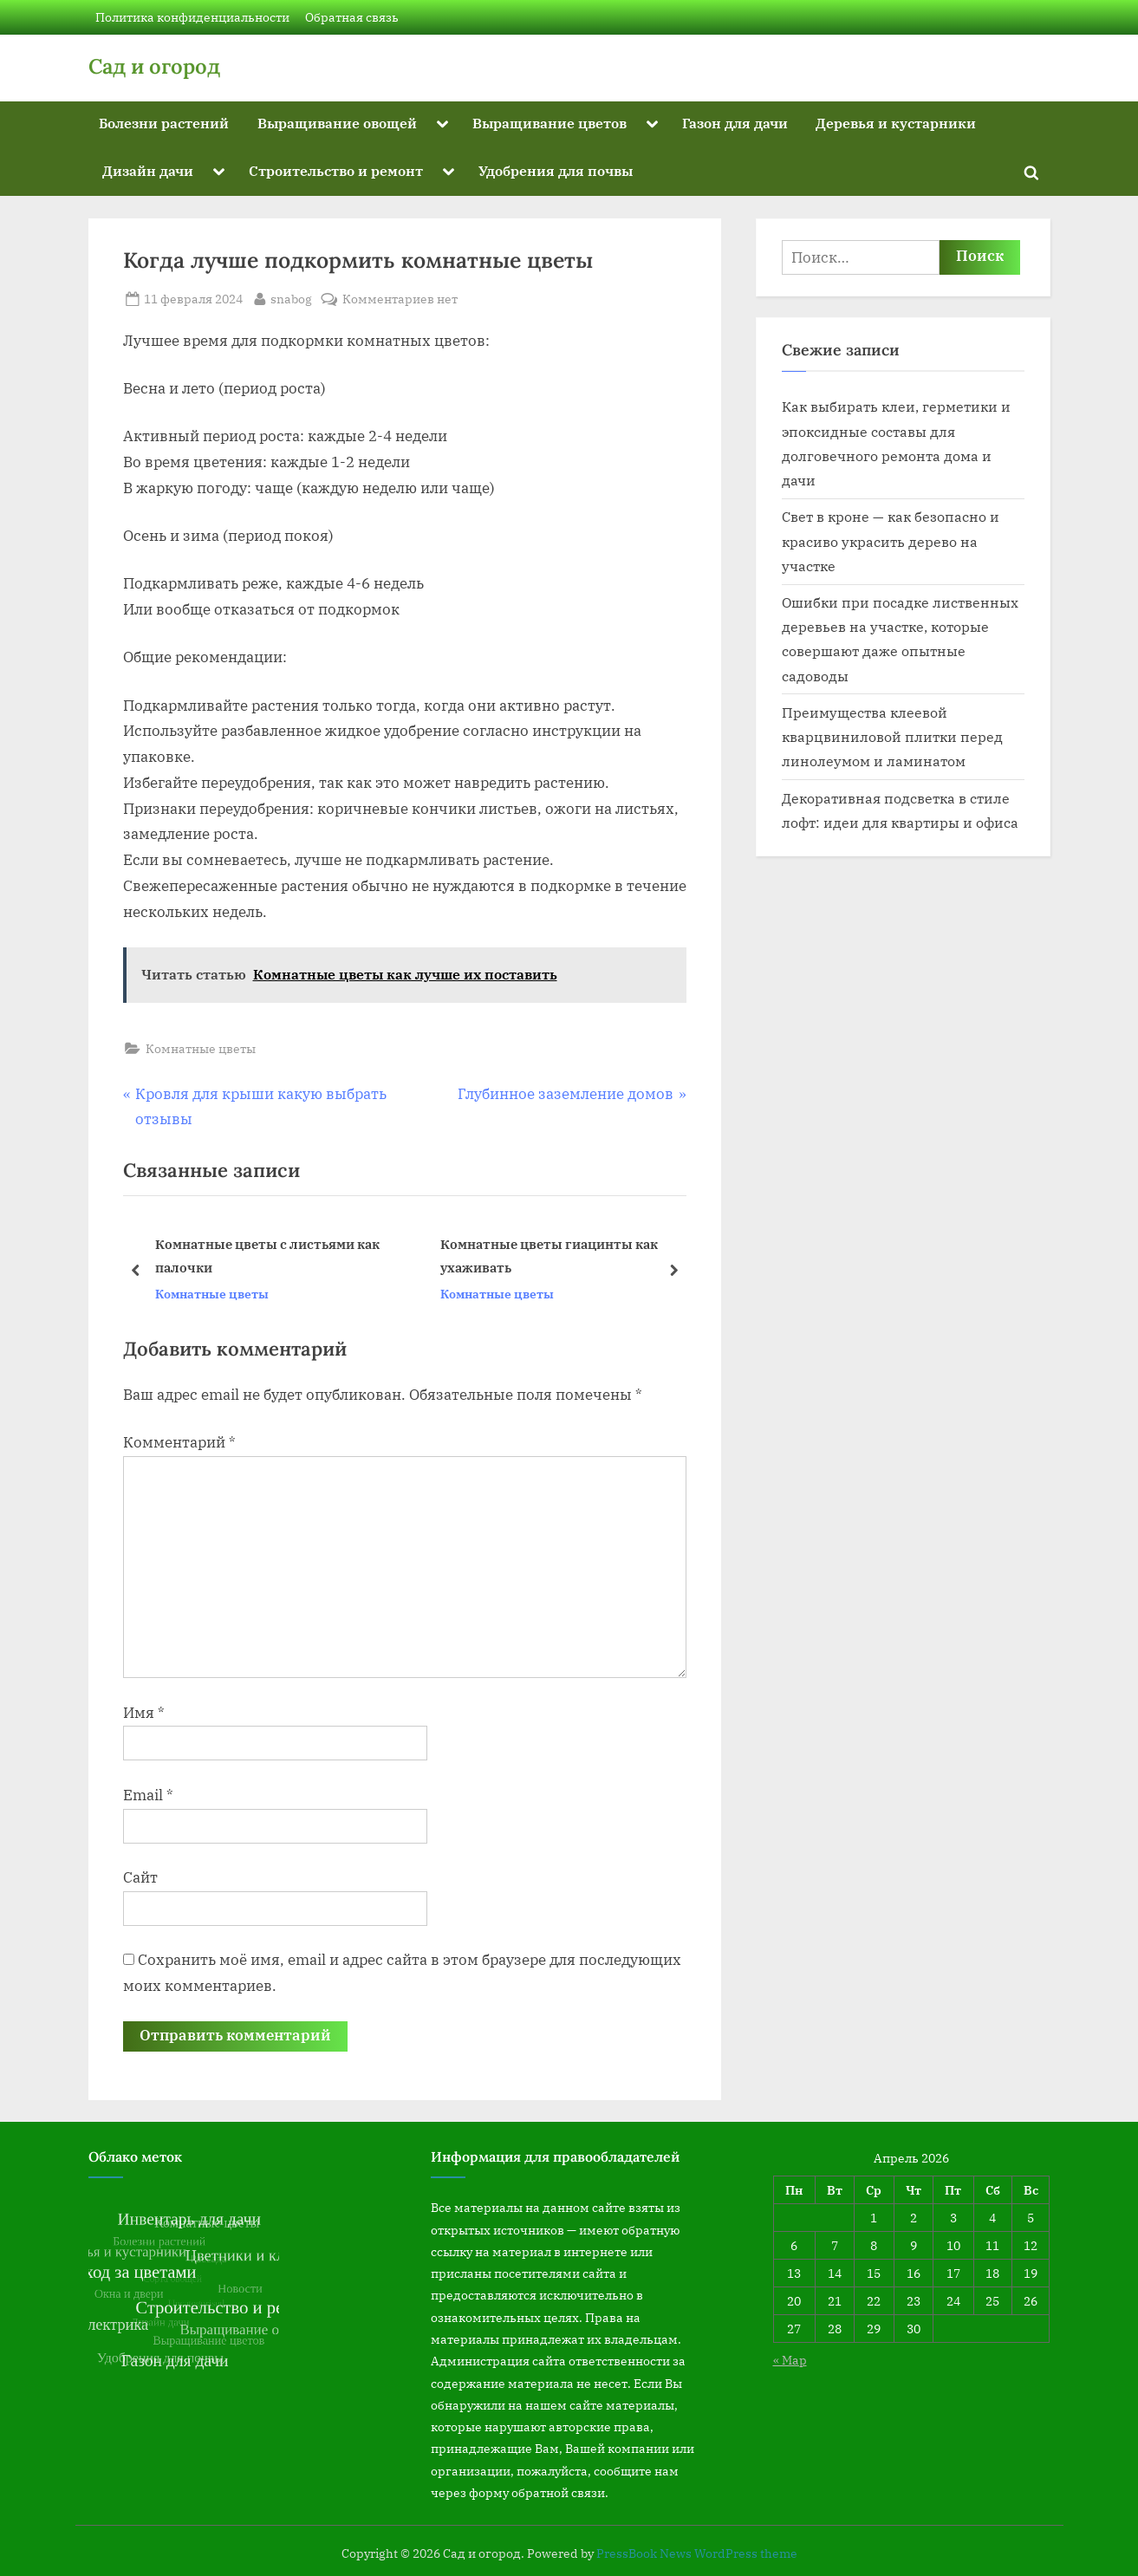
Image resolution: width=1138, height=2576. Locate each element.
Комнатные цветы (201, 1048)
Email (148, 1795)
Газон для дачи (735, 123)
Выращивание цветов (549, 123)
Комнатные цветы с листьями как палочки (266, 1255)
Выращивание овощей (337, 123)
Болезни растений (164, 123)
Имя (144, 1712)
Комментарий (179, 1442)
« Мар (790, 2360)
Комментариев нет (400, 298)
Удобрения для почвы (555, 170)
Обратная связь (352, 17)
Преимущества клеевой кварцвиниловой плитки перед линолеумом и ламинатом (892, 737)
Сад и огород (154, 66)
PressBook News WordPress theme (696, 2553)
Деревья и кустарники (896, 123)
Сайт (140, 1877)
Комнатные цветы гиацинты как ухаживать (548, 1255)
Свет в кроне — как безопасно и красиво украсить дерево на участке (890, 541)
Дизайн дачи (147, 170)
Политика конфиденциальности (192, 17)
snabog (291, 297)
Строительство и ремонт (336, 170)
